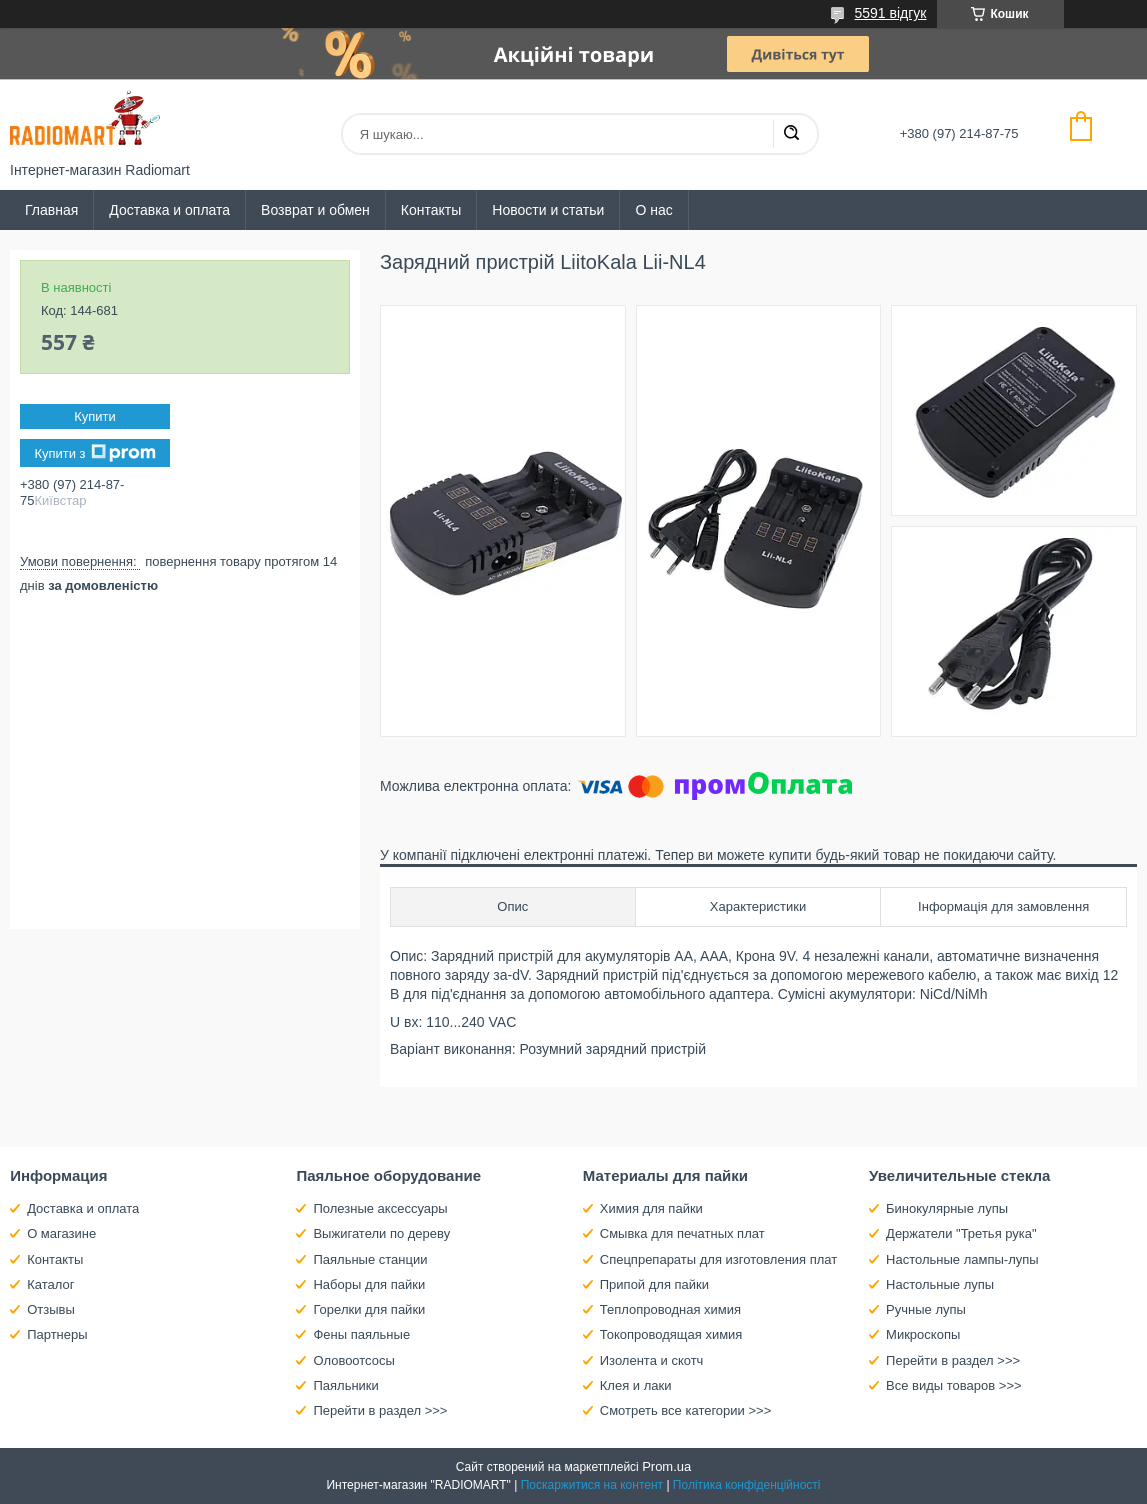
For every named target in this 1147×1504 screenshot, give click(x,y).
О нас (653, 210)
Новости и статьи (548, 210)
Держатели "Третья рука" (961, 1233)
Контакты (431, 210)
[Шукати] (791, 134)
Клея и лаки (636, 1385)
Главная (51, 210)
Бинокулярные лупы (947, 1208)
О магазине (61, 1233)
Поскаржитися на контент (592, 1485)
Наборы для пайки (369, 1284)
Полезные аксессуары (380, 1208)
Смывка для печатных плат (682, 1233)
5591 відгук (891, 13)
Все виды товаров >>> (954, 1385)
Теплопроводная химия (670, 1309)
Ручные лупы (926, 1309)
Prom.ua (666, 1466)
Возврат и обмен (315, 210)
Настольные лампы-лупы (962, 1259)
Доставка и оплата (169, 210)
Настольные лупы (940, 1284)
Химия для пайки (651, 1208)
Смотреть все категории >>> (685, 1410)
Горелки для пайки (369, 1309)
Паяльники (345, 1385)
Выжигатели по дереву (381, 1233)
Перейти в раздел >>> (380, 1410)
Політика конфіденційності (747, 1485)
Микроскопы (923, 1334)
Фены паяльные (361, 1334)
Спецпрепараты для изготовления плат (718, 1259)
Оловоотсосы (353, 1360)
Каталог (50, 1284)
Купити (95, 416)
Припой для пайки (654, 1284)
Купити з (94, 453)
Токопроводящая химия (671, 1334)
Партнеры (57, 1334)
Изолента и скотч (652, 1360)
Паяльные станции (370, 1259)
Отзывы (51, 1309)
